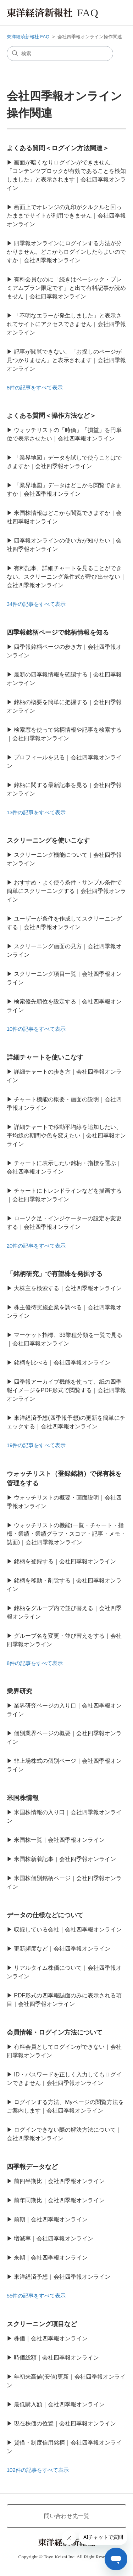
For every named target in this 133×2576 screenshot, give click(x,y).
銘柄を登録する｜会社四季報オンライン (65, 1561)
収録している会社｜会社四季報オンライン (68, 1930)
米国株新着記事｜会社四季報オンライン (65, 1859)
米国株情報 (23, 1797)
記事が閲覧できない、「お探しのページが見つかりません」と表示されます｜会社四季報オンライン (66, 360)
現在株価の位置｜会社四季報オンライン (65, 2423)
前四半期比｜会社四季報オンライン (59, 2181)
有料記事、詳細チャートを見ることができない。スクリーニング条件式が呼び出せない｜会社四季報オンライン (66, 576)
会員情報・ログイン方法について (54, 2032)
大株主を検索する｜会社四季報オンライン (68, 1288)
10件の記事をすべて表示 (36, 1029)
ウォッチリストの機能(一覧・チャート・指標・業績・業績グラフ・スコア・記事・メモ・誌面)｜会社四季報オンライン (66, 1533)
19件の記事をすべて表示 (36, 1445)
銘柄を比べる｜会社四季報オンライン (62, 1363)
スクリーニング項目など (42, 2324)
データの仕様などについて (45, 1915)
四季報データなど (32, 2166)
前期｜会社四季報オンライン (51, 2219)
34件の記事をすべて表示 (36, 604)
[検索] (60, 53)
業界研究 (19, 1691)
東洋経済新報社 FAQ (28, 36)
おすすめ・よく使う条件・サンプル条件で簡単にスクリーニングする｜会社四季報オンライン (66, 890)
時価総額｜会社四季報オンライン (56, 2358)
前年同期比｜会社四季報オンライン (59, 2200)
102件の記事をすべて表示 (38, 2470)
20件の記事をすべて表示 (36, 1246)
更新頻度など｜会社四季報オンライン (62, 1949)
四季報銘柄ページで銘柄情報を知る (58, 632)
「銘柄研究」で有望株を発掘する (54, 1273)
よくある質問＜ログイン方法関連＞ (58, 148)
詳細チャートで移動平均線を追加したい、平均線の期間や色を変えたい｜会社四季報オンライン (66, 1135)
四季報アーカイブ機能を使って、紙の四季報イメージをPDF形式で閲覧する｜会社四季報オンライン (66, 1390)
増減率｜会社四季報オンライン (53, 2238)
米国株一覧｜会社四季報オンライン (59, 1840)
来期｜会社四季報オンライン (51, 2258)
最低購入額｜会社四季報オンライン (59, 2404)
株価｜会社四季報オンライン (51, 2338)
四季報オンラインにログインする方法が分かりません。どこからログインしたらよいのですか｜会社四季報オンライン (66, 251)
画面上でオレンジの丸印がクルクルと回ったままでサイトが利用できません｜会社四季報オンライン (66, 215)
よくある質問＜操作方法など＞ (51, 415)
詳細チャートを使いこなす (45, 1057)
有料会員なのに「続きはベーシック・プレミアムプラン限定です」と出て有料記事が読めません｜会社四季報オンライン (66, 287)
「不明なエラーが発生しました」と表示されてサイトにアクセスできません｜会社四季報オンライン (66, 324)
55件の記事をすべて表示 (36, 2296)
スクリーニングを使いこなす (48, 840)
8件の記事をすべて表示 (35, 387)
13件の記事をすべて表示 (36, 812)
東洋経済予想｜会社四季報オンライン (62, 2277)
